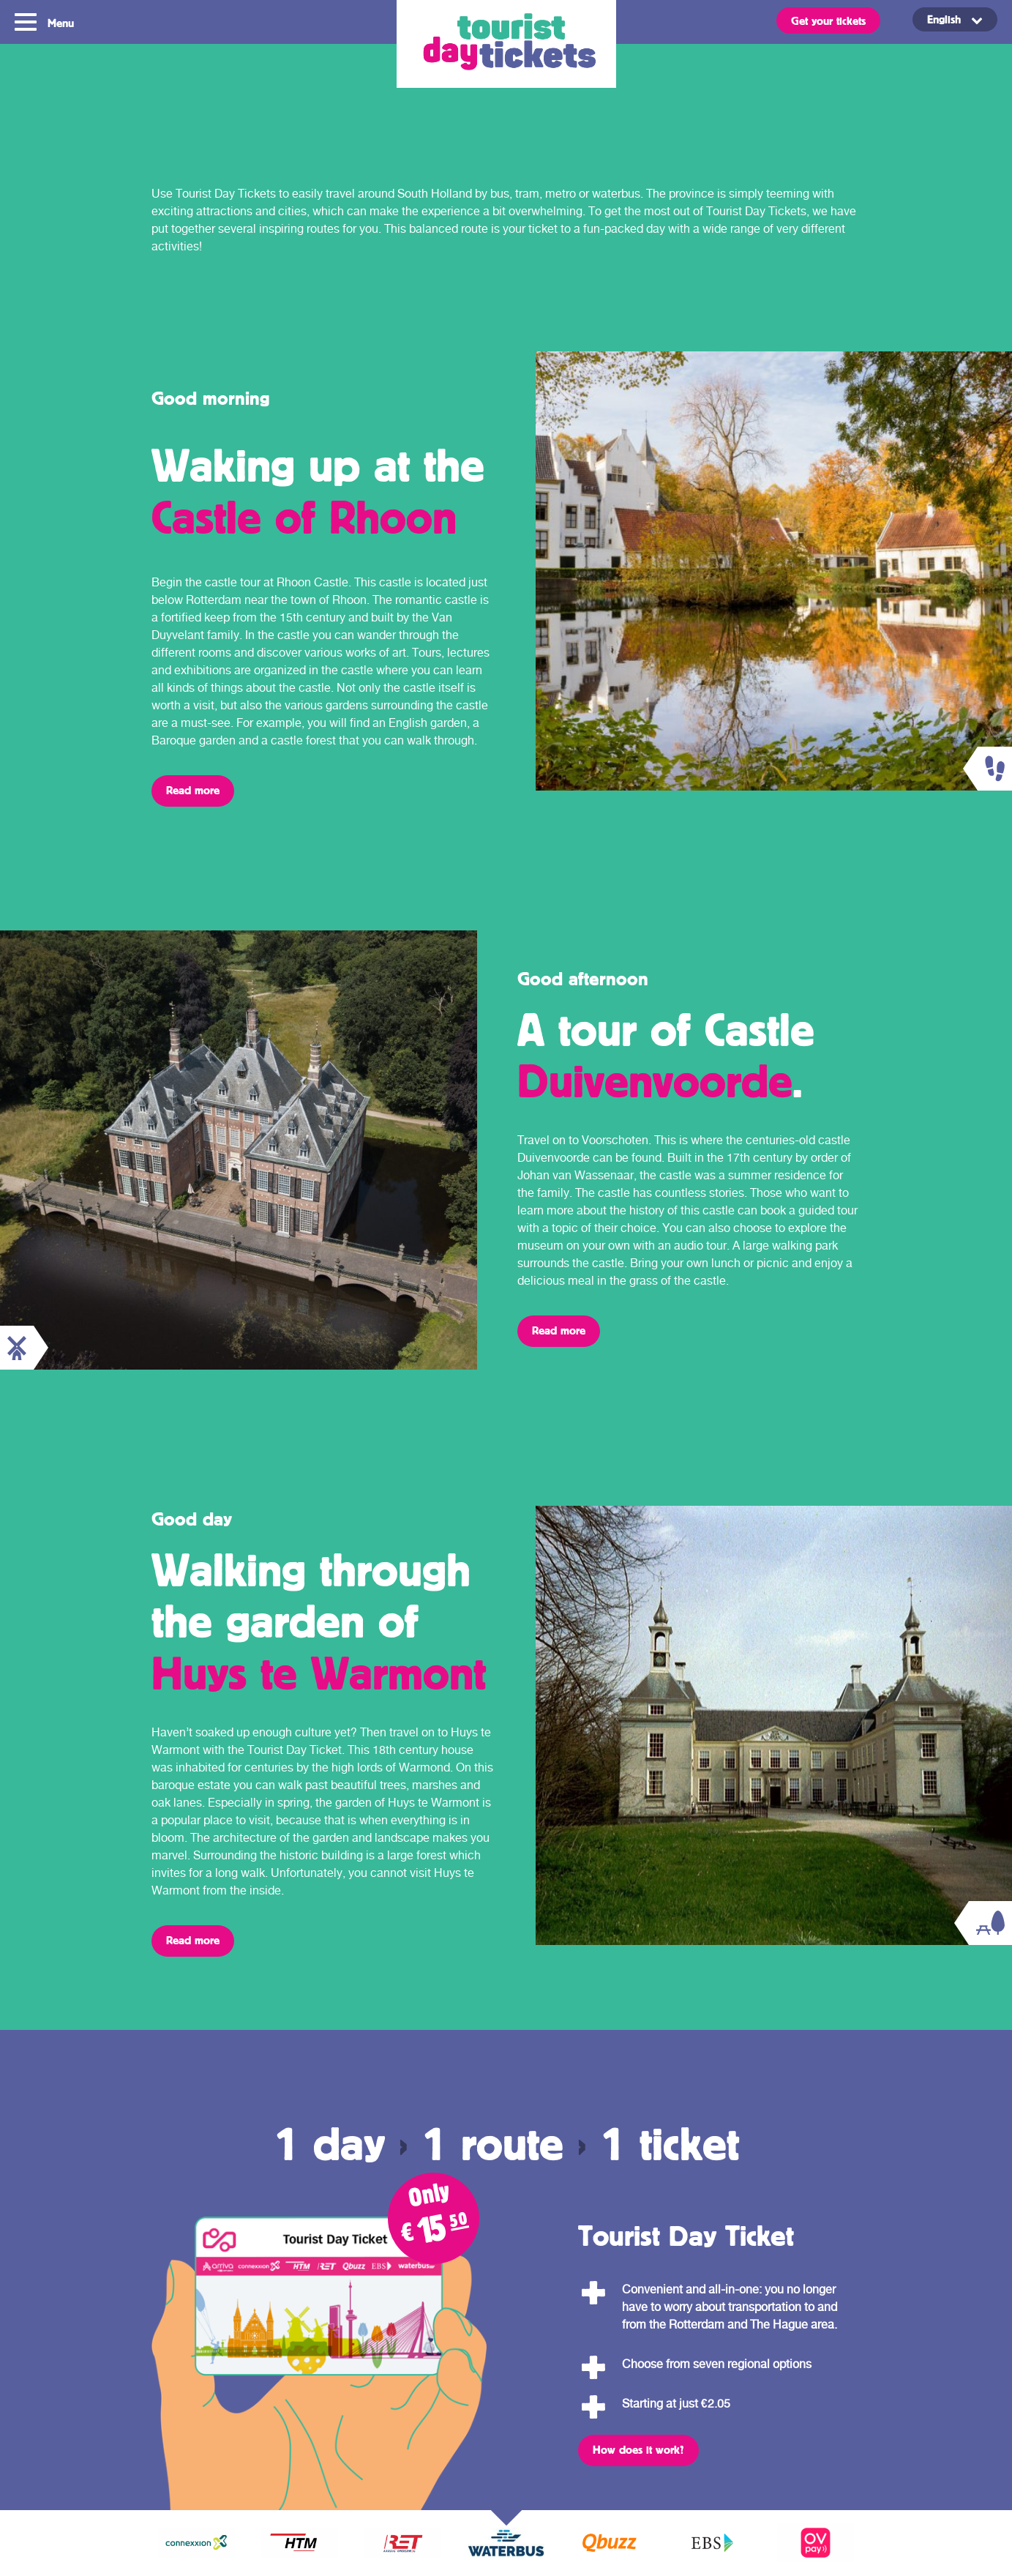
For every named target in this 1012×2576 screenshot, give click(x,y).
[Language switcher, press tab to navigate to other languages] (954, 19)
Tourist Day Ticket (506, 44)
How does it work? (638, 2449)
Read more (193, 789)
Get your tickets (828, 20)
